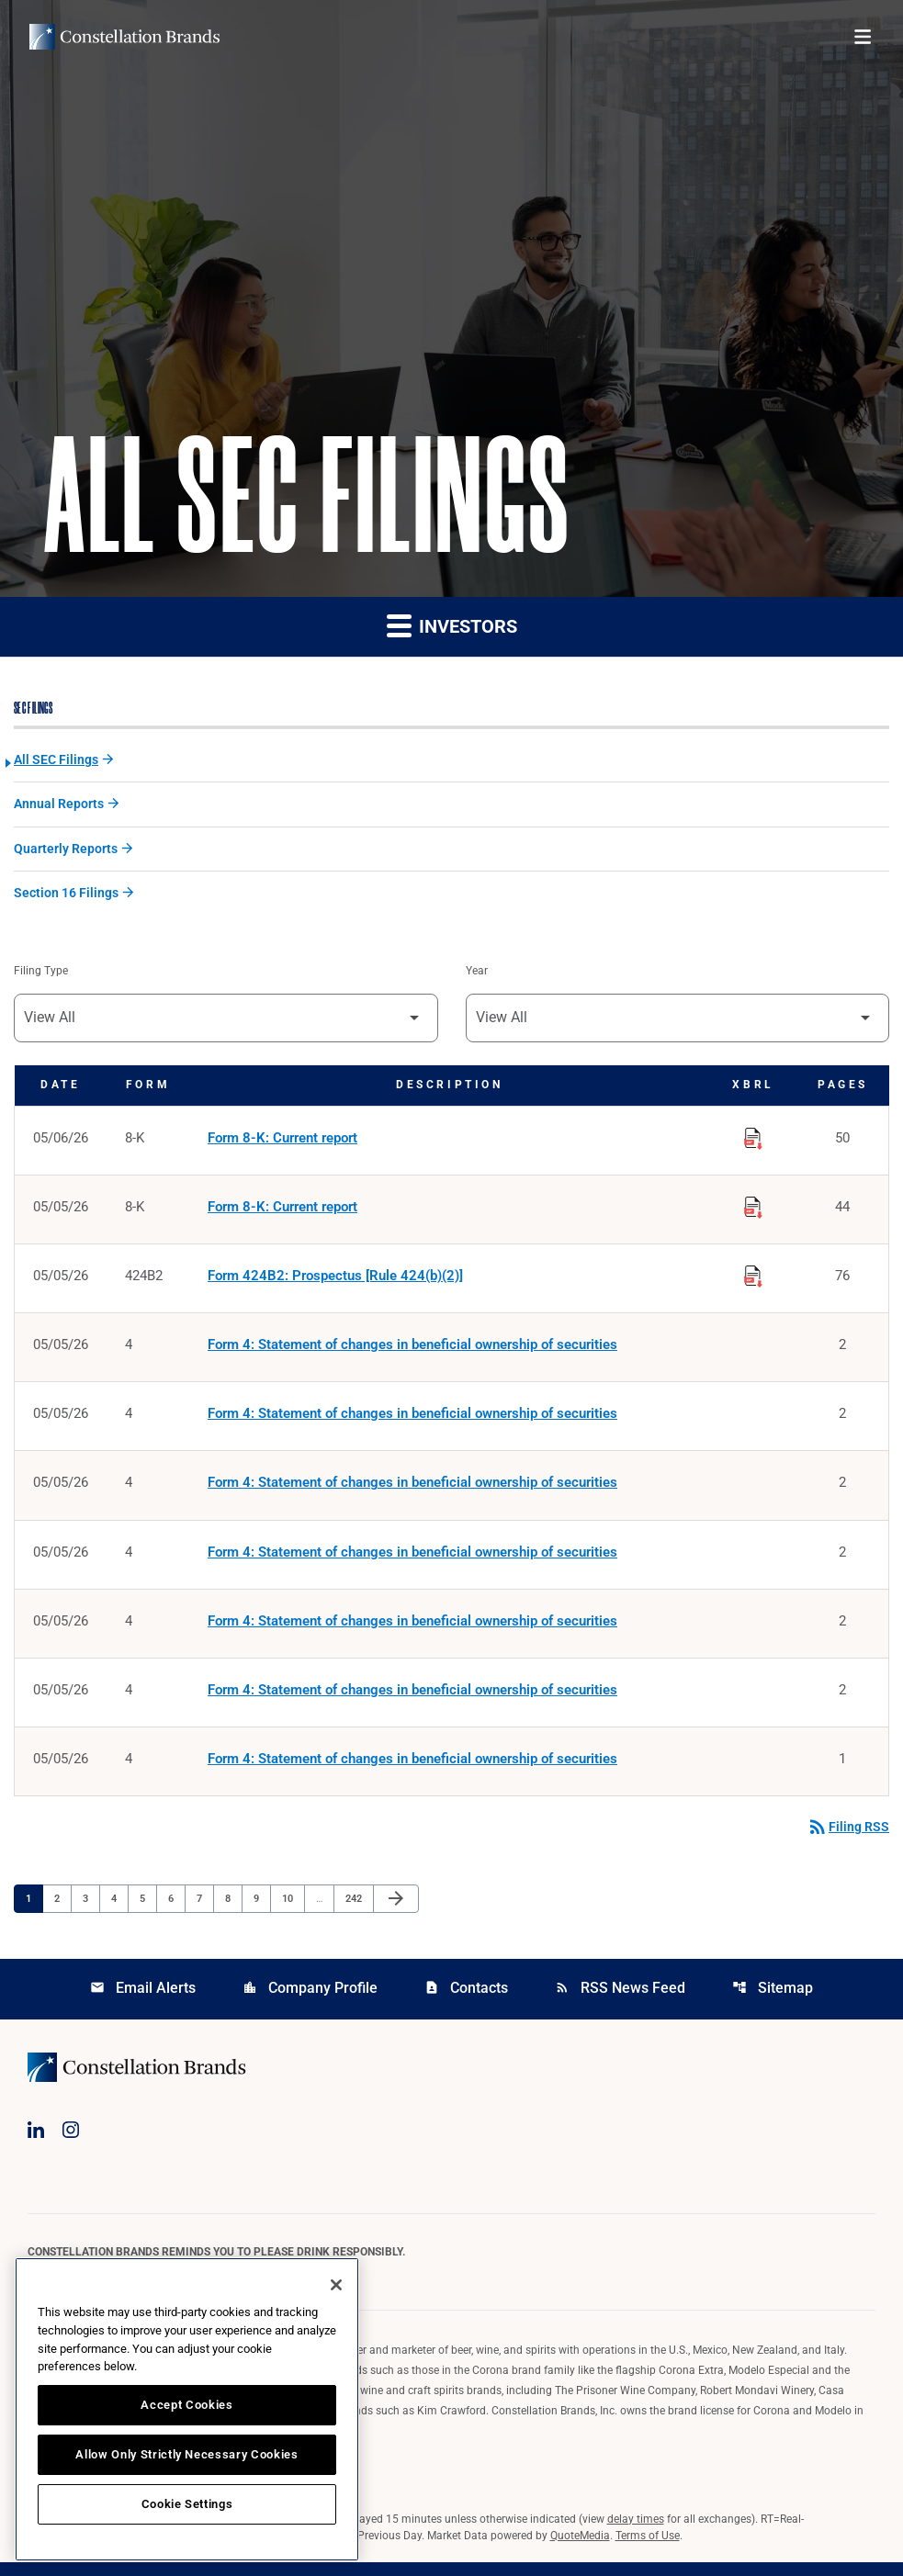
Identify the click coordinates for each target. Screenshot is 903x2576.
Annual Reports (59, 806)
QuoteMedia (580, 2549)
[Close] (336, 2285)
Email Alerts (143, 2001)
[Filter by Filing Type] (226, 1022)
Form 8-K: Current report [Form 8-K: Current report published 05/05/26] (282, 1213)
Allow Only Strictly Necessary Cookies (186, 2454)
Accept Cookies (186, 2405)
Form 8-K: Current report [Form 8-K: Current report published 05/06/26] (282, 1143)
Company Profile (310, 2001)
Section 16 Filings (66, 896)
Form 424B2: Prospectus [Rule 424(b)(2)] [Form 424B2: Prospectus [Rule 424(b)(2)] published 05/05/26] (335, 1283)
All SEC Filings (56, 761)
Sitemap (772, 2001)
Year (477, 975)
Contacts (466, 2001)
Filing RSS (848, 1840)
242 (355, 1911)
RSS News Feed (620, 2001)
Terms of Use (647, 2549)
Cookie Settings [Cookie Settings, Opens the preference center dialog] (187, 2504)
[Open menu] (863, 37)
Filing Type (41, 975)
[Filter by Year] (678, 1022)
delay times (635, 2532)
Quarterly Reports (66, 851)
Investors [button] (452, 625)
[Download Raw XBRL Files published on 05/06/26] (753, 1141)
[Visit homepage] (124, 37)
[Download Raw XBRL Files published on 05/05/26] (753, 1210)
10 (292, 1911)
